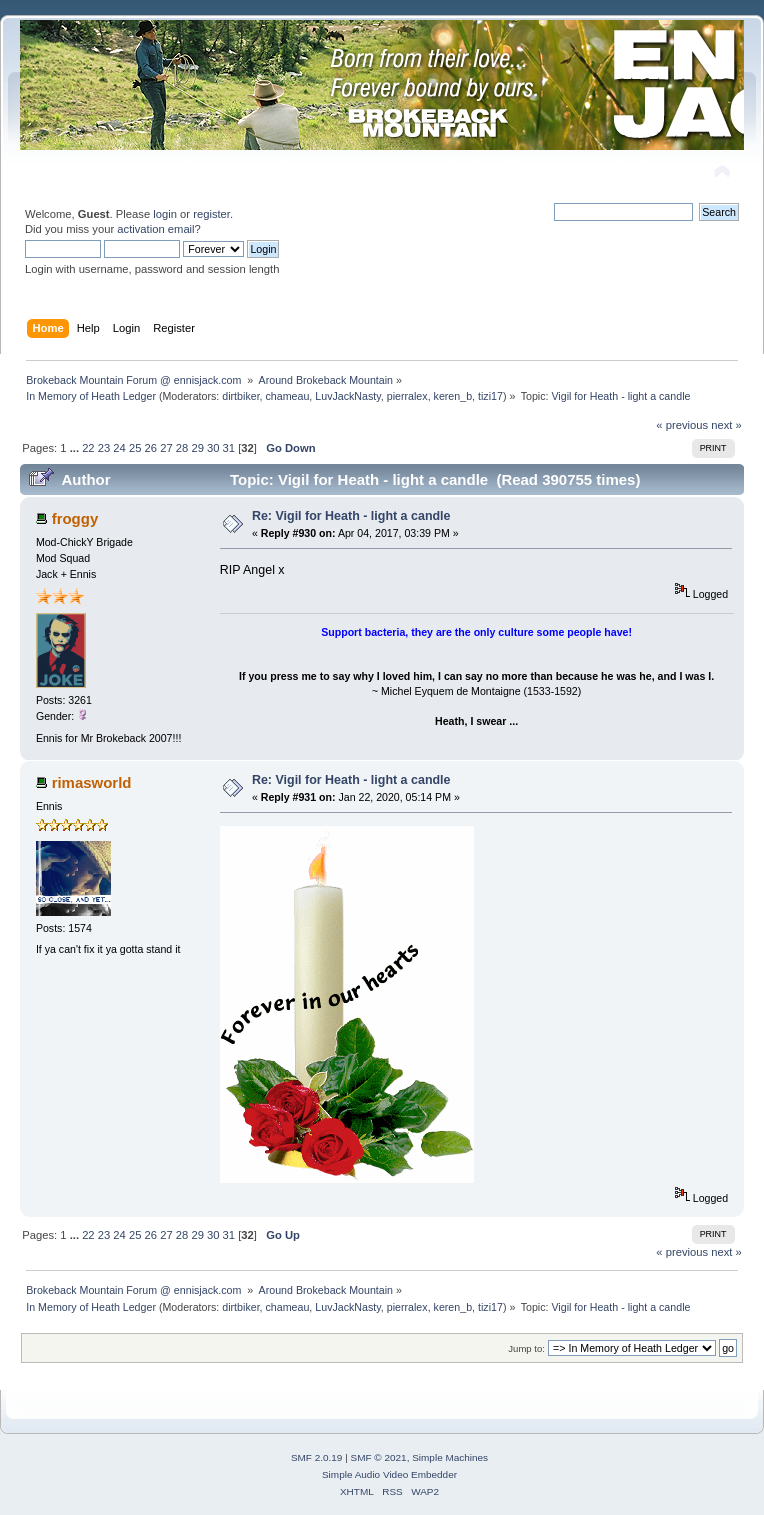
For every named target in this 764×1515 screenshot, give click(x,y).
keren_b (453, 396)
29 (197, 448)
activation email (155, 229)
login (165, 214)
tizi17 (490, 396)
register (211, 214)
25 (135, 448)
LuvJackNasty (348, 396)
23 (104, 448)
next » (726, 425)
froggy (75, 518)
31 (229, 448)
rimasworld (92, 782)
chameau (288, 396)
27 (166, 448)
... (76, 448)
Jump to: (526, 1348)
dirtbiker (240, 396)
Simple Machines (450, 1457)
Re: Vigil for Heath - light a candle (351, 516)
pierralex (407, 396)
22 (88, 448)
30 (213, 448)
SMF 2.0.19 (317, 1457)
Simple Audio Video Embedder (389, 1474)
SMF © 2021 (379, 1457)
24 (119, 448)
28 (182, 448)
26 (151, 448)
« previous (682, 425)
